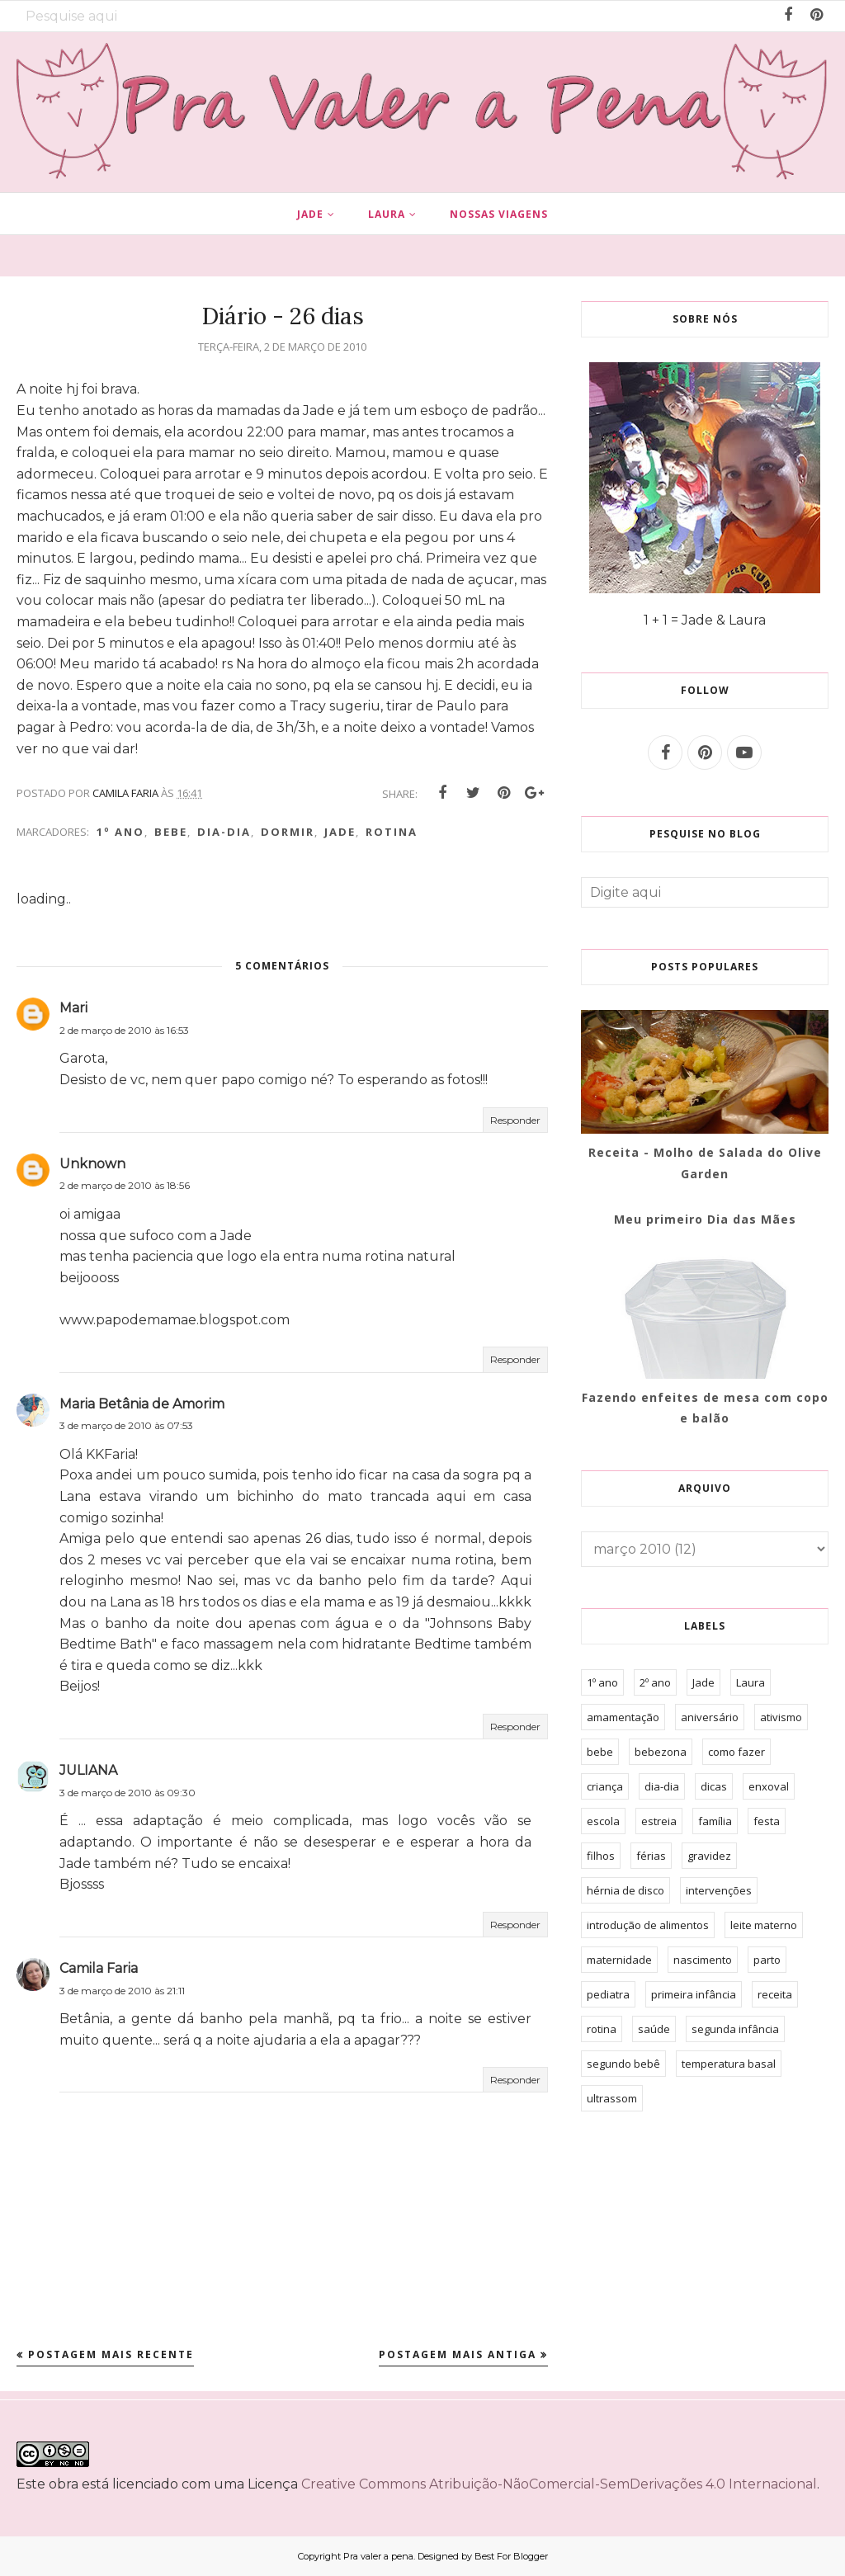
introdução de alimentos (648, 1925)
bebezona (661, 1751)
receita (775, 1994)
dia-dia (224, 831)
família (715, 1821)
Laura (750, 1682)
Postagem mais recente (111, 2354)
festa (766, 1821)
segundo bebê (623, 2063)
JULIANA (88, 1770)
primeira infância (693, 1994)
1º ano (120, 831)
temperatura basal (729, 2063)
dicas (714, 1786)
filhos (601, 1855)
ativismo (781, 1717)
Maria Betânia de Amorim (141, 1404)
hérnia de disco (625, 1890)
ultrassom (612, 2098)
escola (603, 1821)
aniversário (710, 1717)
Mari (73, 1008)
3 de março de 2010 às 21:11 (122, 1990)
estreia (659, 1821)
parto (767, 1959)
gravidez (709, 1855)
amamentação (623, 1717)
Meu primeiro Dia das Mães (705, 1219)
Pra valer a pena (378, 2556)
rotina (392, 831)
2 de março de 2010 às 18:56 (124, 1185)
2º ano (655, 1682)
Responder (515, 1120)
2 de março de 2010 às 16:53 (124, 1030)
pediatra (608, 1994)
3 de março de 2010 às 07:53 (126, 1425)
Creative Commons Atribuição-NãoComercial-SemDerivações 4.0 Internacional (559, 2484)
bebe (170, 831)
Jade (340, 831)
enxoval (768, 1786)
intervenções (719, 1890)
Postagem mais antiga (457, 2354)
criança (605, 1786)
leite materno (763, 1925)
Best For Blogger (511, 2556)
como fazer (736, 1751)
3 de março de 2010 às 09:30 (127, 1792)
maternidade (619, 1959)
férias (651, 1855)
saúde (654, 2029)
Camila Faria (98, 1968)
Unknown (92, 1164)
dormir (287, 831)
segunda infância (735, 2029)
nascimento (702, 1959)
